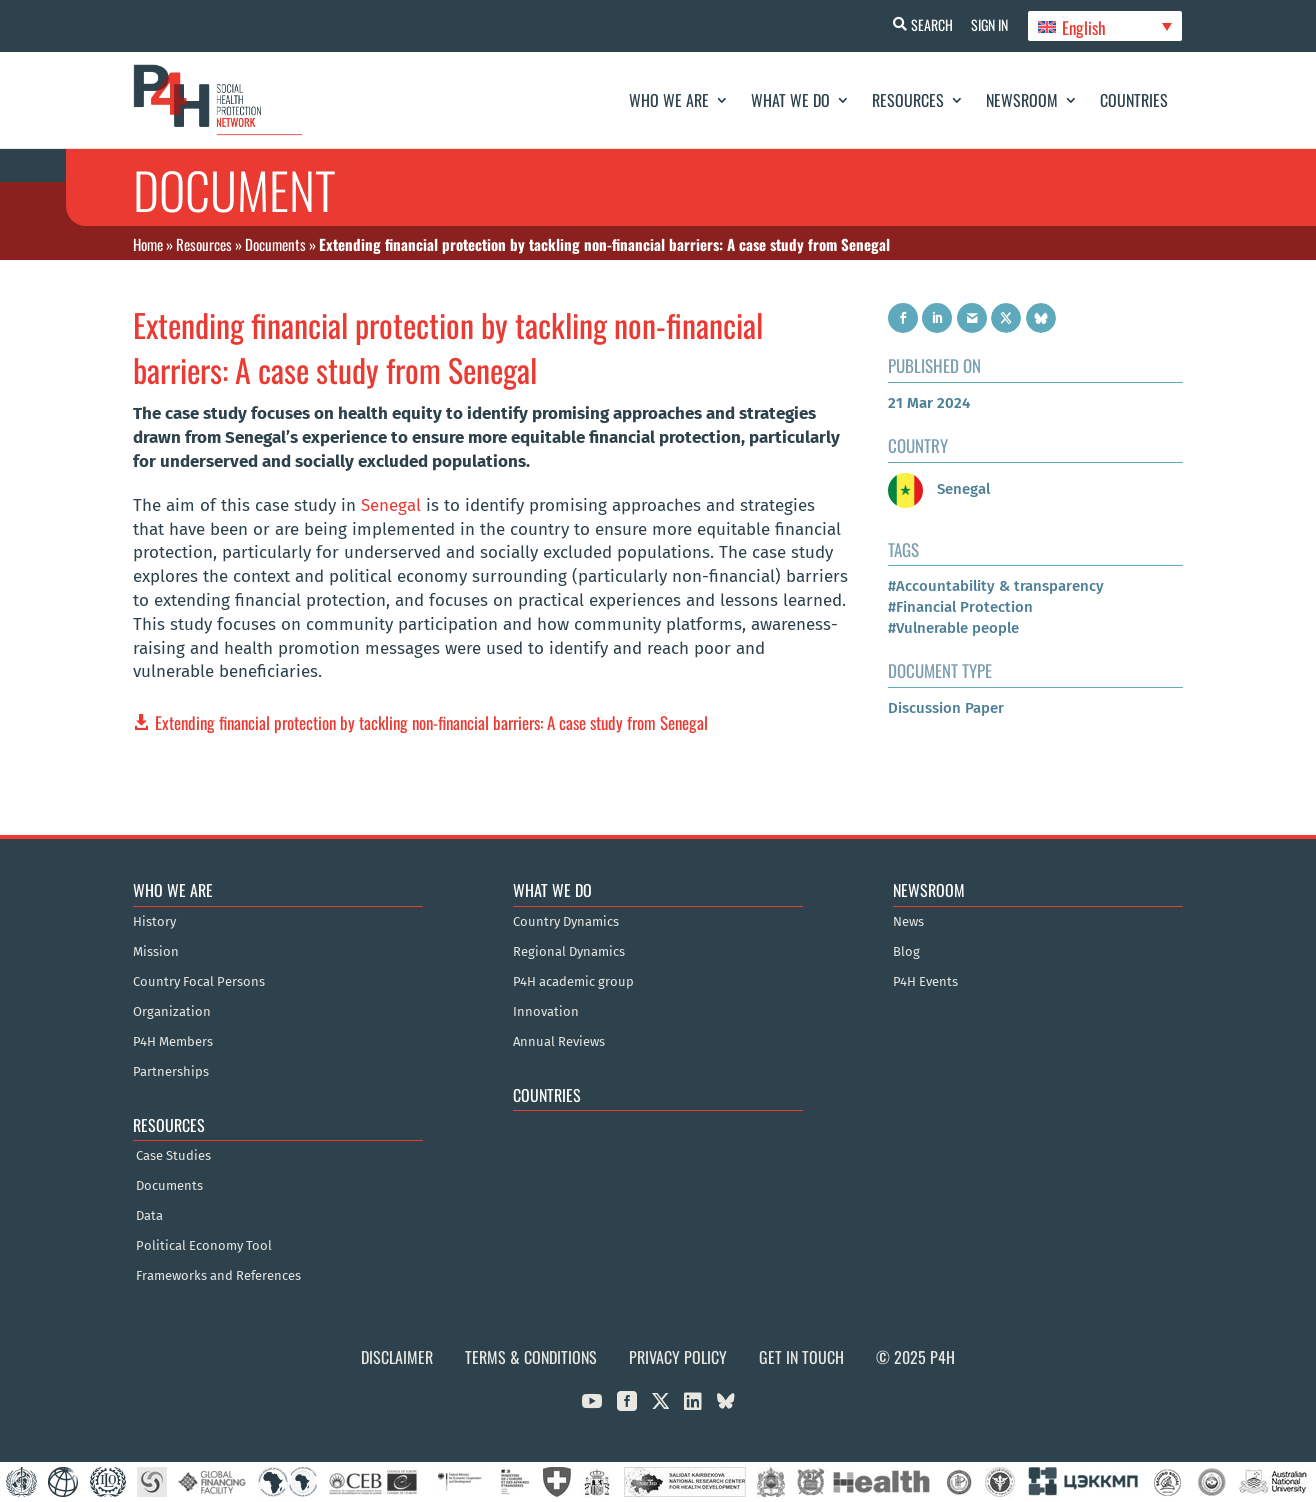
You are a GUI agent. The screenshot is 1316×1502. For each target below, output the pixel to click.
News (908, 922)
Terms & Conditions (531, 1357)
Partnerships (171, 1072)
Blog (906, 952)
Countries (1134, 100)
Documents (275, 244)
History (154, 922)
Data (149, 1216)
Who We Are (669, 100)
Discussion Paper (946, 708)
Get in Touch (801, 1357)
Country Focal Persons (199, 982)
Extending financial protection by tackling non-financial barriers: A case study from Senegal (431, 722)
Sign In (988, 24)
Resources (908, 100)
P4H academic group (573, 982)
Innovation (546, 1012)
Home (148, 244)
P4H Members (173, 1042)
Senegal (391, 505)
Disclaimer (397, 1357)
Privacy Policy (678, 1357)
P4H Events (925, 982)
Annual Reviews (559, 1042)
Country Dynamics (566, 922)
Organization (172, 1012)
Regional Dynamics (569, 952)
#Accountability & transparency (996, 586)
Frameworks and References (218, 1276)
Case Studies (173, 1156)
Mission (156, 952)
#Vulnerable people (953, 628)
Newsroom (1022, 100)
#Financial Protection (960, 607)
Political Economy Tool (204, 1246)
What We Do (790, 100)
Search (929, 24)
